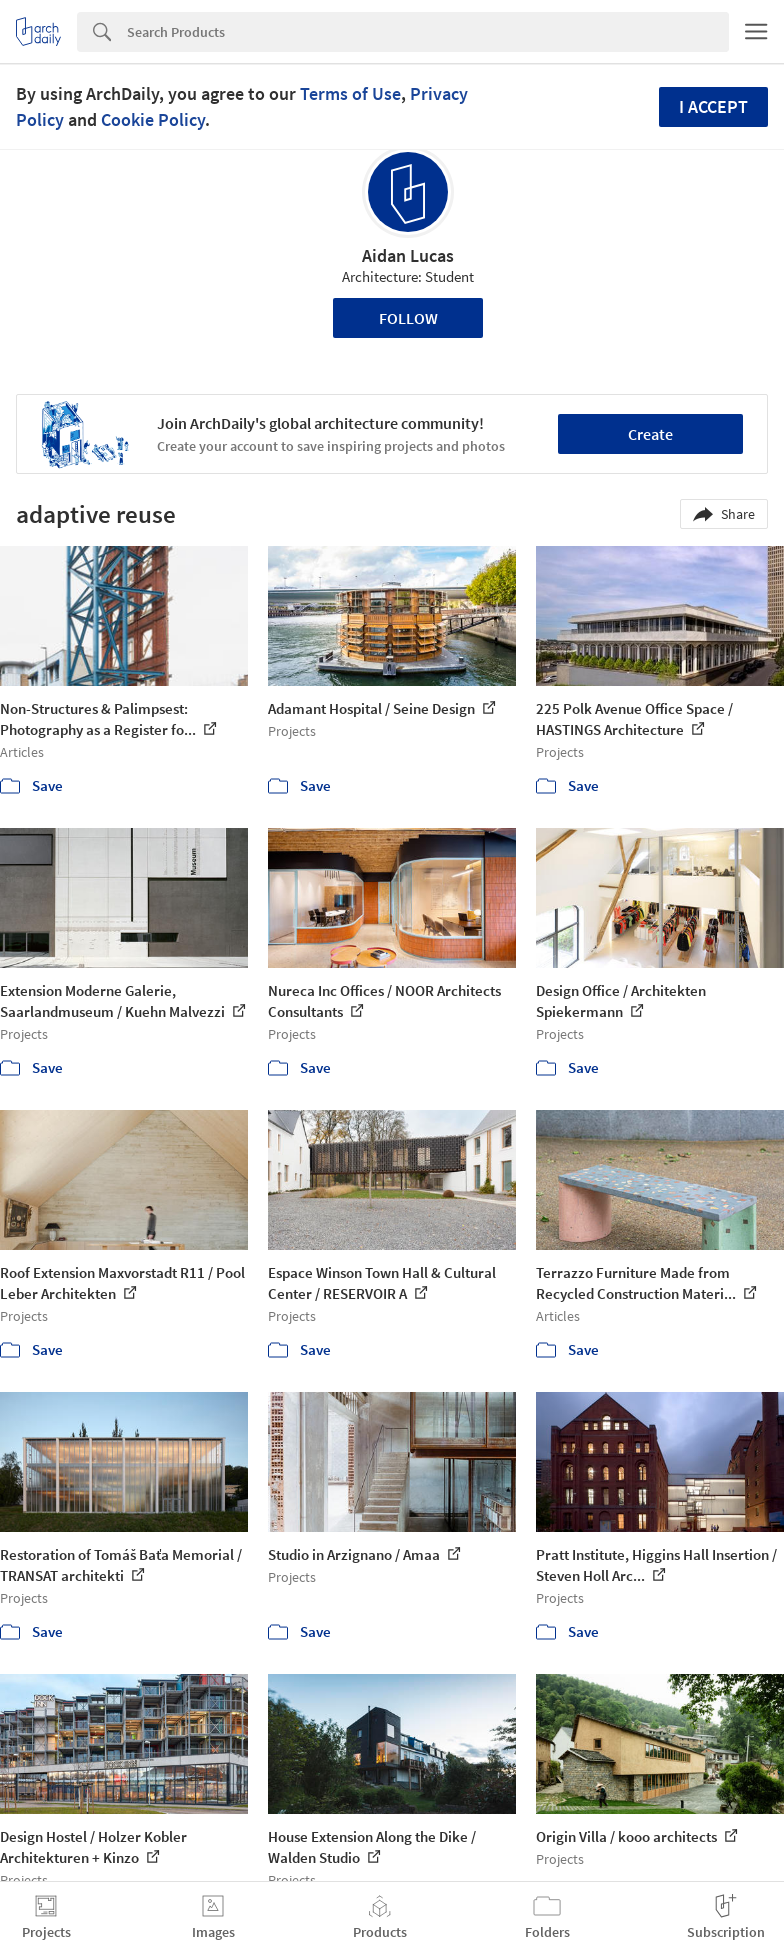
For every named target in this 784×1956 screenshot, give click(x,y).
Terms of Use (350, 93)
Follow (408, 318)
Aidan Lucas (408, 255)
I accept (713, 106)
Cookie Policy (153, 119)
